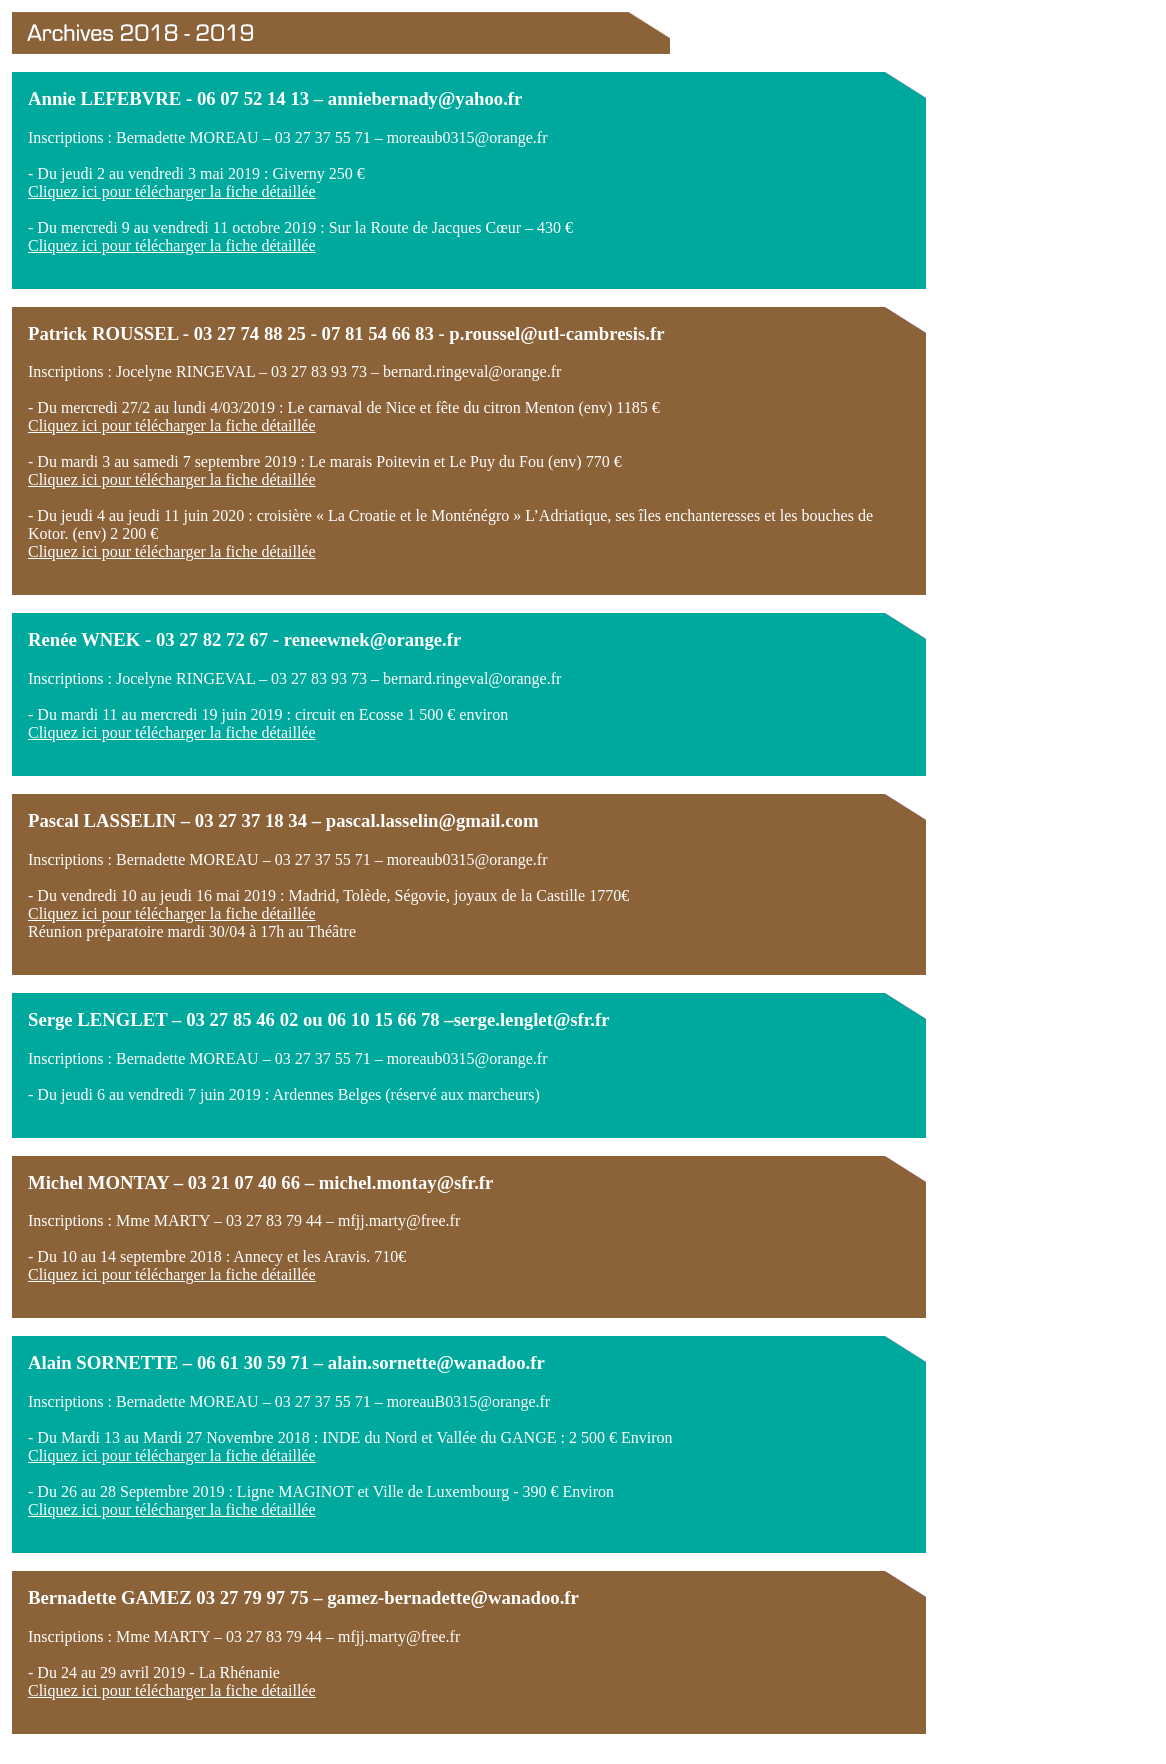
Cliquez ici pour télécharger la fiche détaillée (172, 191)
